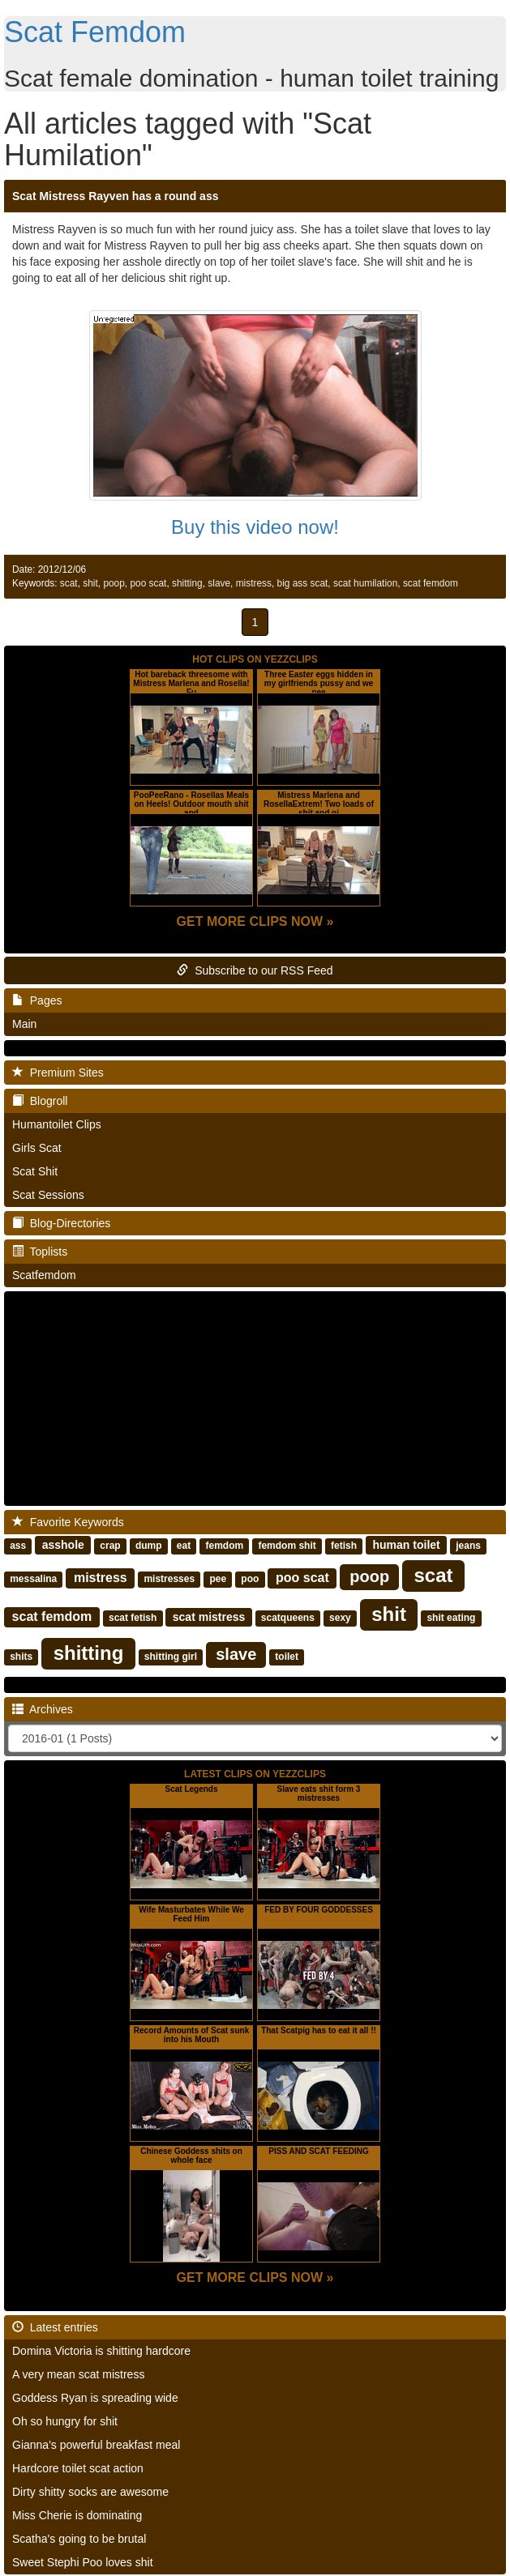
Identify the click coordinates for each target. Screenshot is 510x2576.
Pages (37, 1000)
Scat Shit (35, 1171)
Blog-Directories (61, 1223)
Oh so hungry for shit (65, 2421)
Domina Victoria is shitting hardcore (101, 2350)
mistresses (169, 1578)
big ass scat (302, 583)
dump (148, 1545)
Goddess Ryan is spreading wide (95, 2397)
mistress (254, 583)
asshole (63, 1544)
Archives (42, 1709)
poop (113, 583)
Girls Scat (37, 1147)
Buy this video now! (255, 527)
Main (24, 1023)
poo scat (148, 583)
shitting (187, 583)
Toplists (39, 1251)
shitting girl (170, 1656)
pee (217, 1578)
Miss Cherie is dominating (77, 2515)
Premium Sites (58, 1072)
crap (110, 1545)
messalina (33, 1578)
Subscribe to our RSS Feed (254, 970)
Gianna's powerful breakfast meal (96, 2444)
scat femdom (430, 583)
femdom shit (286, 1545)
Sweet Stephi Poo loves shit (82, 2562)
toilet (286, 1656)
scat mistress (209, 1616)
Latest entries (55, 2327)
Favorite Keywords (68, 1522)
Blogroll (39, 1100)
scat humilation (365, 583)
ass (18, 1545)
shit (90, 583)
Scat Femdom (95, 32)
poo (250, 1578)
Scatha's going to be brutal (79, 2538)
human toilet (406, 1544)
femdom (224, 1545)
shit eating (450, 1617)
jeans (468, 1545)
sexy (340, 1617)
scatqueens (288, 1617)
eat (184, 1545)
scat (69, 583)
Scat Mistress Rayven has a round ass (115, 196)
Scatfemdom (44, 1275)
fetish (344, 1545)
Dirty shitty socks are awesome (90, 2491)
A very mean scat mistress (78, 2374)
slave (219, 583)
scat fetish (132, 1617)
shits (21, 1656)
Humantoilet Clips (56, 1124)
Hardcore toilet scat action (78, 2468)
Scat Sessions (48, 1194)
